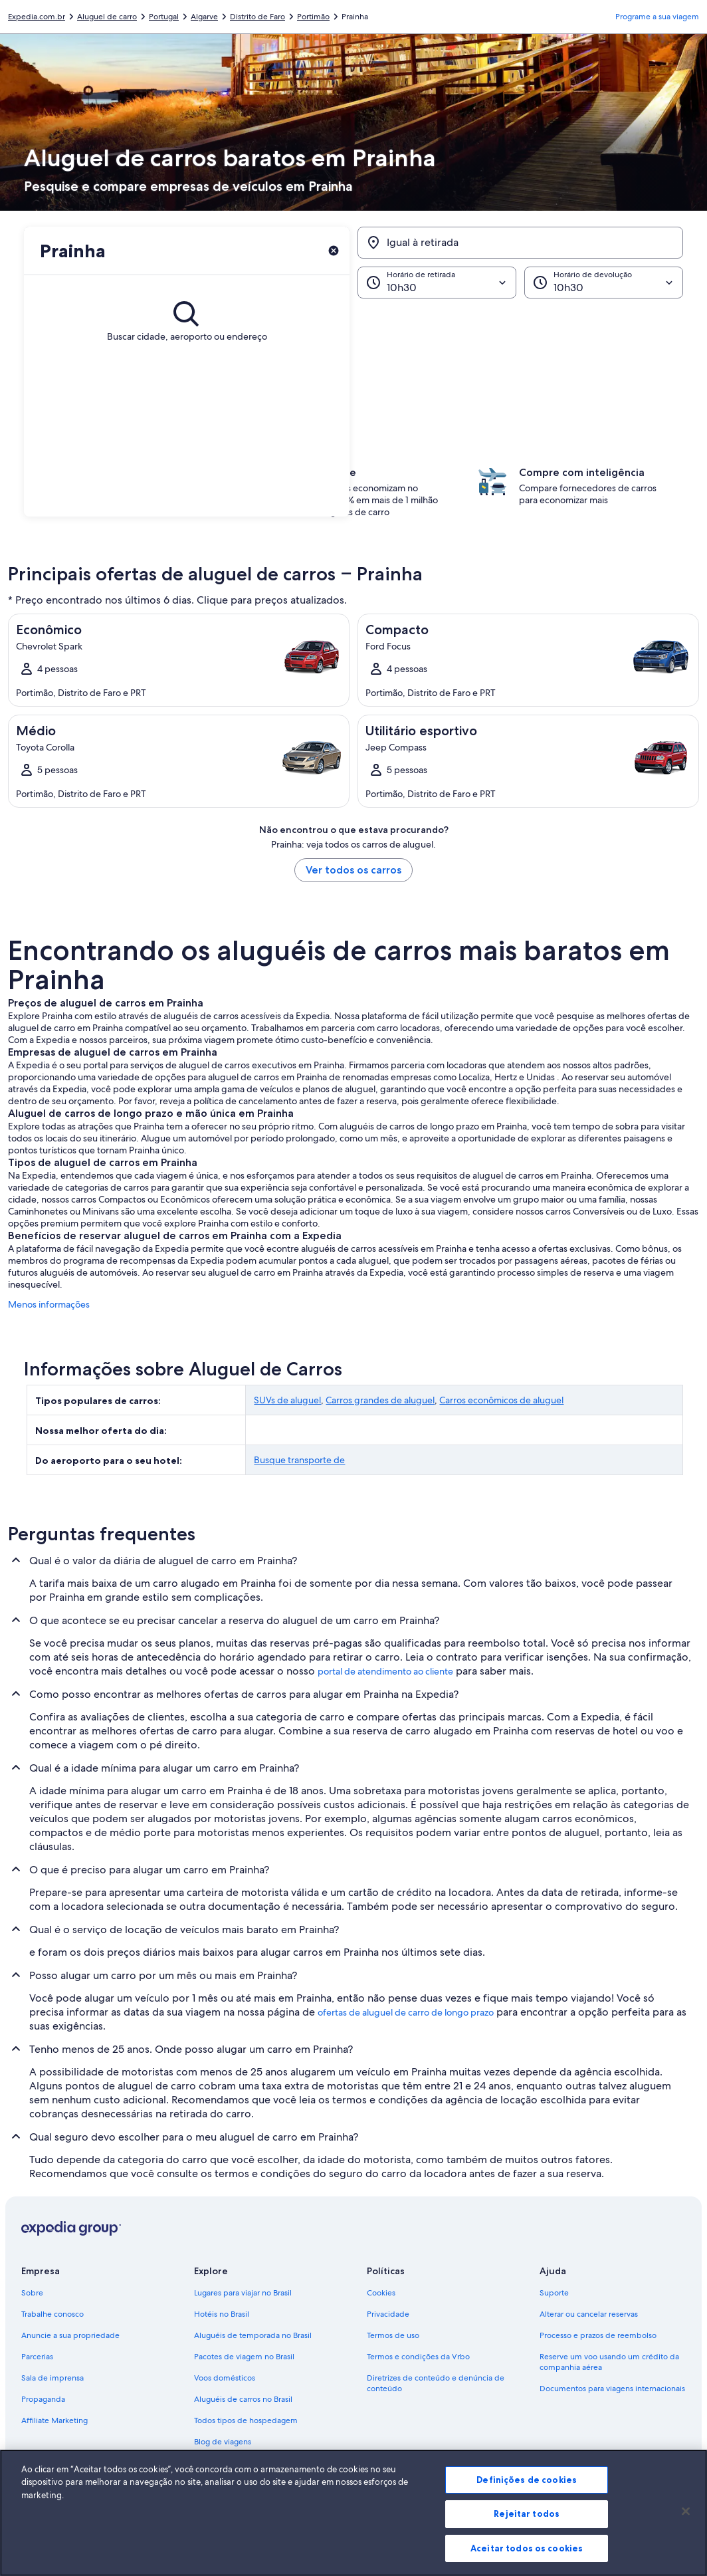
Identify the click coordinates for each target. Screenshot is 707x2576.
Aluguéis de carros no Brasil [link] (243, 2399)
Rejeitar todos (526, 2536)
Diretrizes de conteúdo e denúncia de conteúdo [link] (435, 2383)
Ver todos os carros (353, 870)
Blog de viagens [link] (222, 2441)
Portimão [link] (313, 16)
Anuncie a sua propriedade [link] (70, 2335)
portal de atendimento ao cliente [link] (385, 1671)
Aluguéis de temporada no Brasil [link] (253, 2335)
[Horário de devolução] (603, 282)
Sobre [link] (32, 2292)
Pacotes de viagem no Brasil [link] (244, 2356)
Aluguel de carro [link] (107, 16)
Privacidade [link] (388, 2314)
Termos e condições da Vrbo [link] (418, 2356)
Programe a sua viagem (657, 16)
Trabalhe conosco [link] (52, 2314)
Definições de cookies (526, 2501)
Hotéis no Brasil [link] (221, 2314)
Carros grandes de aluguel (380, 1400)
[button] (353, 365)
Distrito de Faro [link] (257, 16)
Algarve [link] (204, 16)
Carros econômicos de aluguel (501, 1400)
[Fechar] (685, 2533)
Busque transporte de (299, 1460)
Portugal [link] (164, 16)
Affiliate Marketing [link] (54, 2420)
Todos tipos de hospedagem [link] (246, 2420)
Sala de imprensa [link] (52, 2378)
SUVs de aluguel (287, 1400)
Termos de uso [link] (393, 2335)
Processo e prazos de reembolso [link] (598, 2335)
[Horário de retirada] (436, 282)
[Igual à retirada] (520, 243)
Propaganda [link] (43, 2399)
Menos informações (49, 1304)
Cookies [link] (381, 2292)
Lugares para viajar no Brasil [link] (243, 2292)
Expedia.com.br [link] (36, 16)
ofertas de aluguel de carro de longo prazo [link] (406, 2012)
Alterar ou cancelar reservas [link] (589, 2314)
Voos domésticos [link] (224, 2378)
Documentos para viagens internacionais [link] (612, 2388)
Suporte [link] (554, 2292)
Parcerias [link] (37, 2356)
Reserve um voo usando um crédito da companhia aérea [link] (609, 2362)
